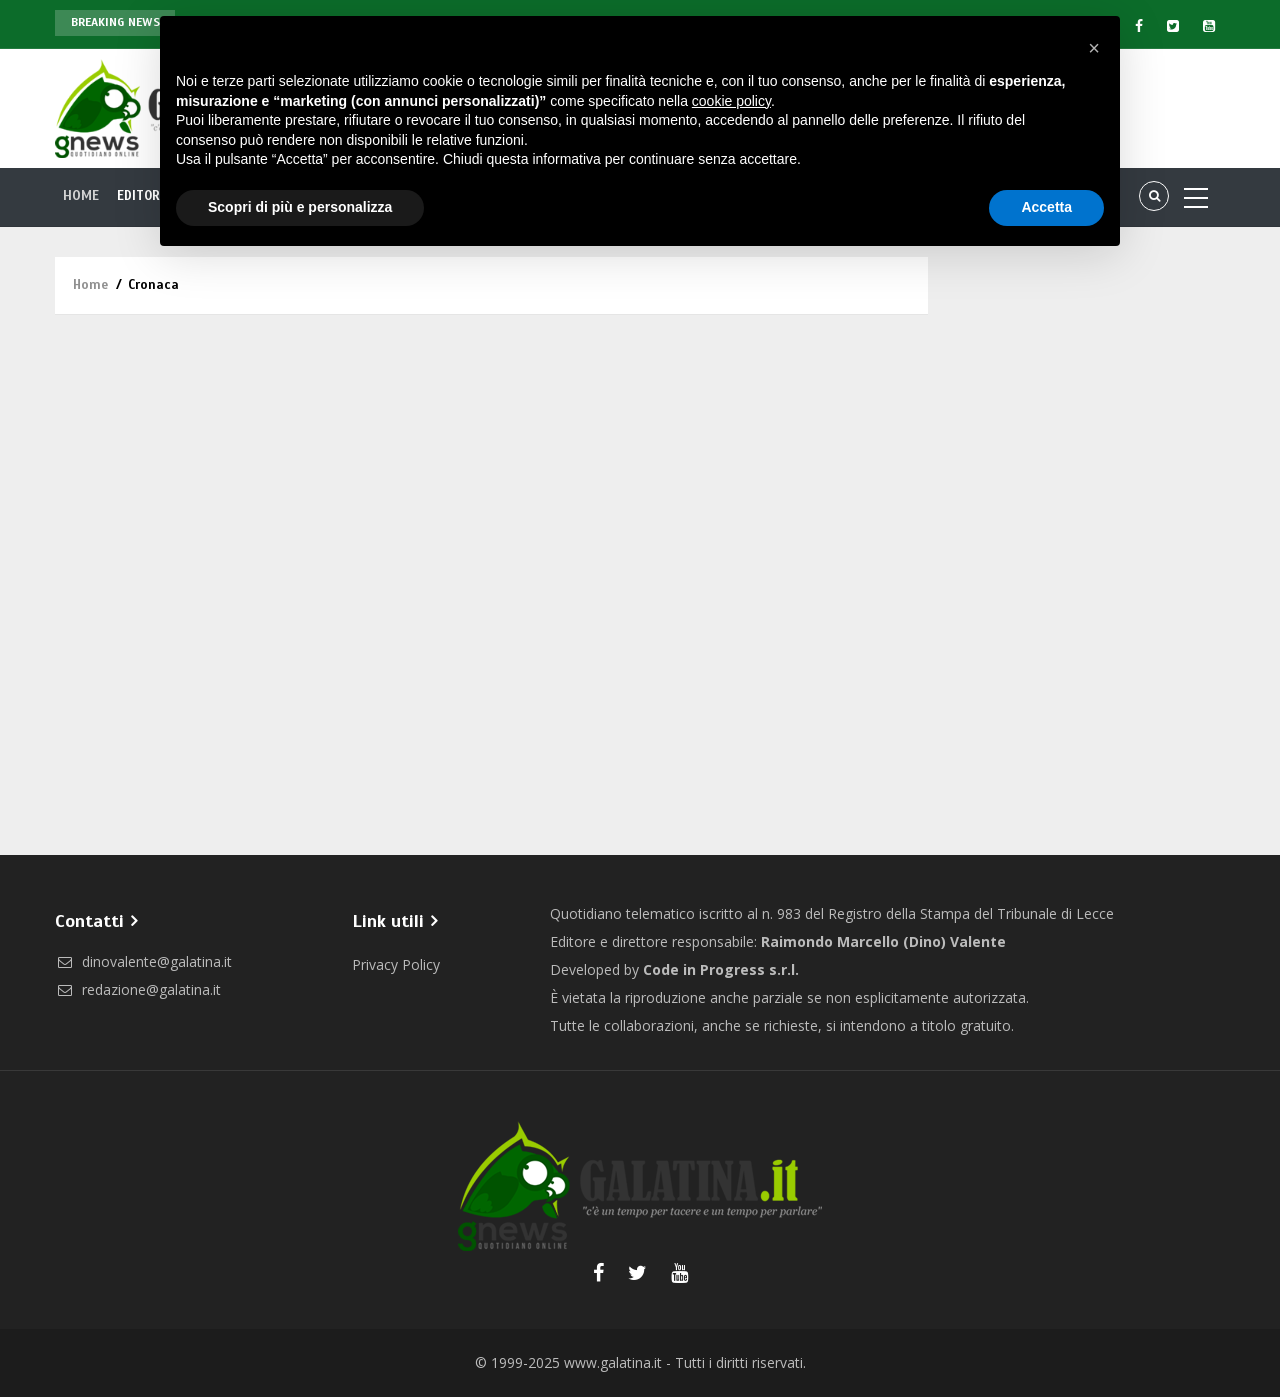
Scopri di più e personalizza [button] (300, 207)
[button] (1094, 48)
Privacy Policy (396, 964)
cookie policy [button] (731, 101)
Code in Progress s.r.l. (721, 969)
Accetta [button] (1046, 207)
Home (82, 196)
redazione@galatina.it (138, 989)
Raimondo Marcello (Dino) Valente (883, 941)
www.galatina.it (613, 1362)
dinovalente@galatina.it (143, 961)
